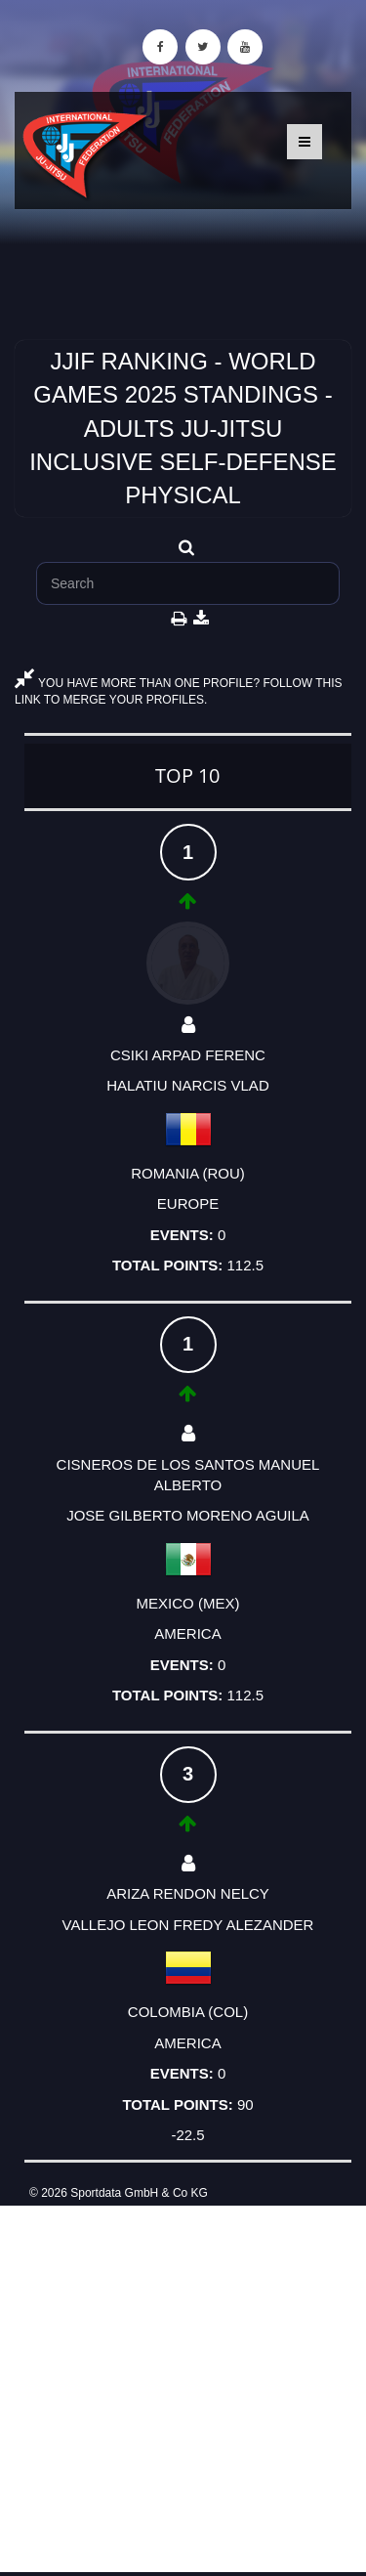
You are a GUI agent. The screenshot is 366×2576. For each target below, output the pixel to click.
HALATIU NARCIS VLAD (187, 1085)
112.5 (245, 1265)
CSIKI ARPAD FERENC (187, 1055)
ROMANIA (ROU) (188, 1173)
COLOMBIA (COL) (188, 2011)
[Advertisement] (183, 2389)
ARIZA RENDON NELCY (187, 1893)
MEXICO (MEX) (188, 1603)
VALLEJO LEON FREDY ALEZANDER (188, 1924)
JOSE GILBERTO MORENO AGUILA (187, 1515)
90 (245, 2104)
